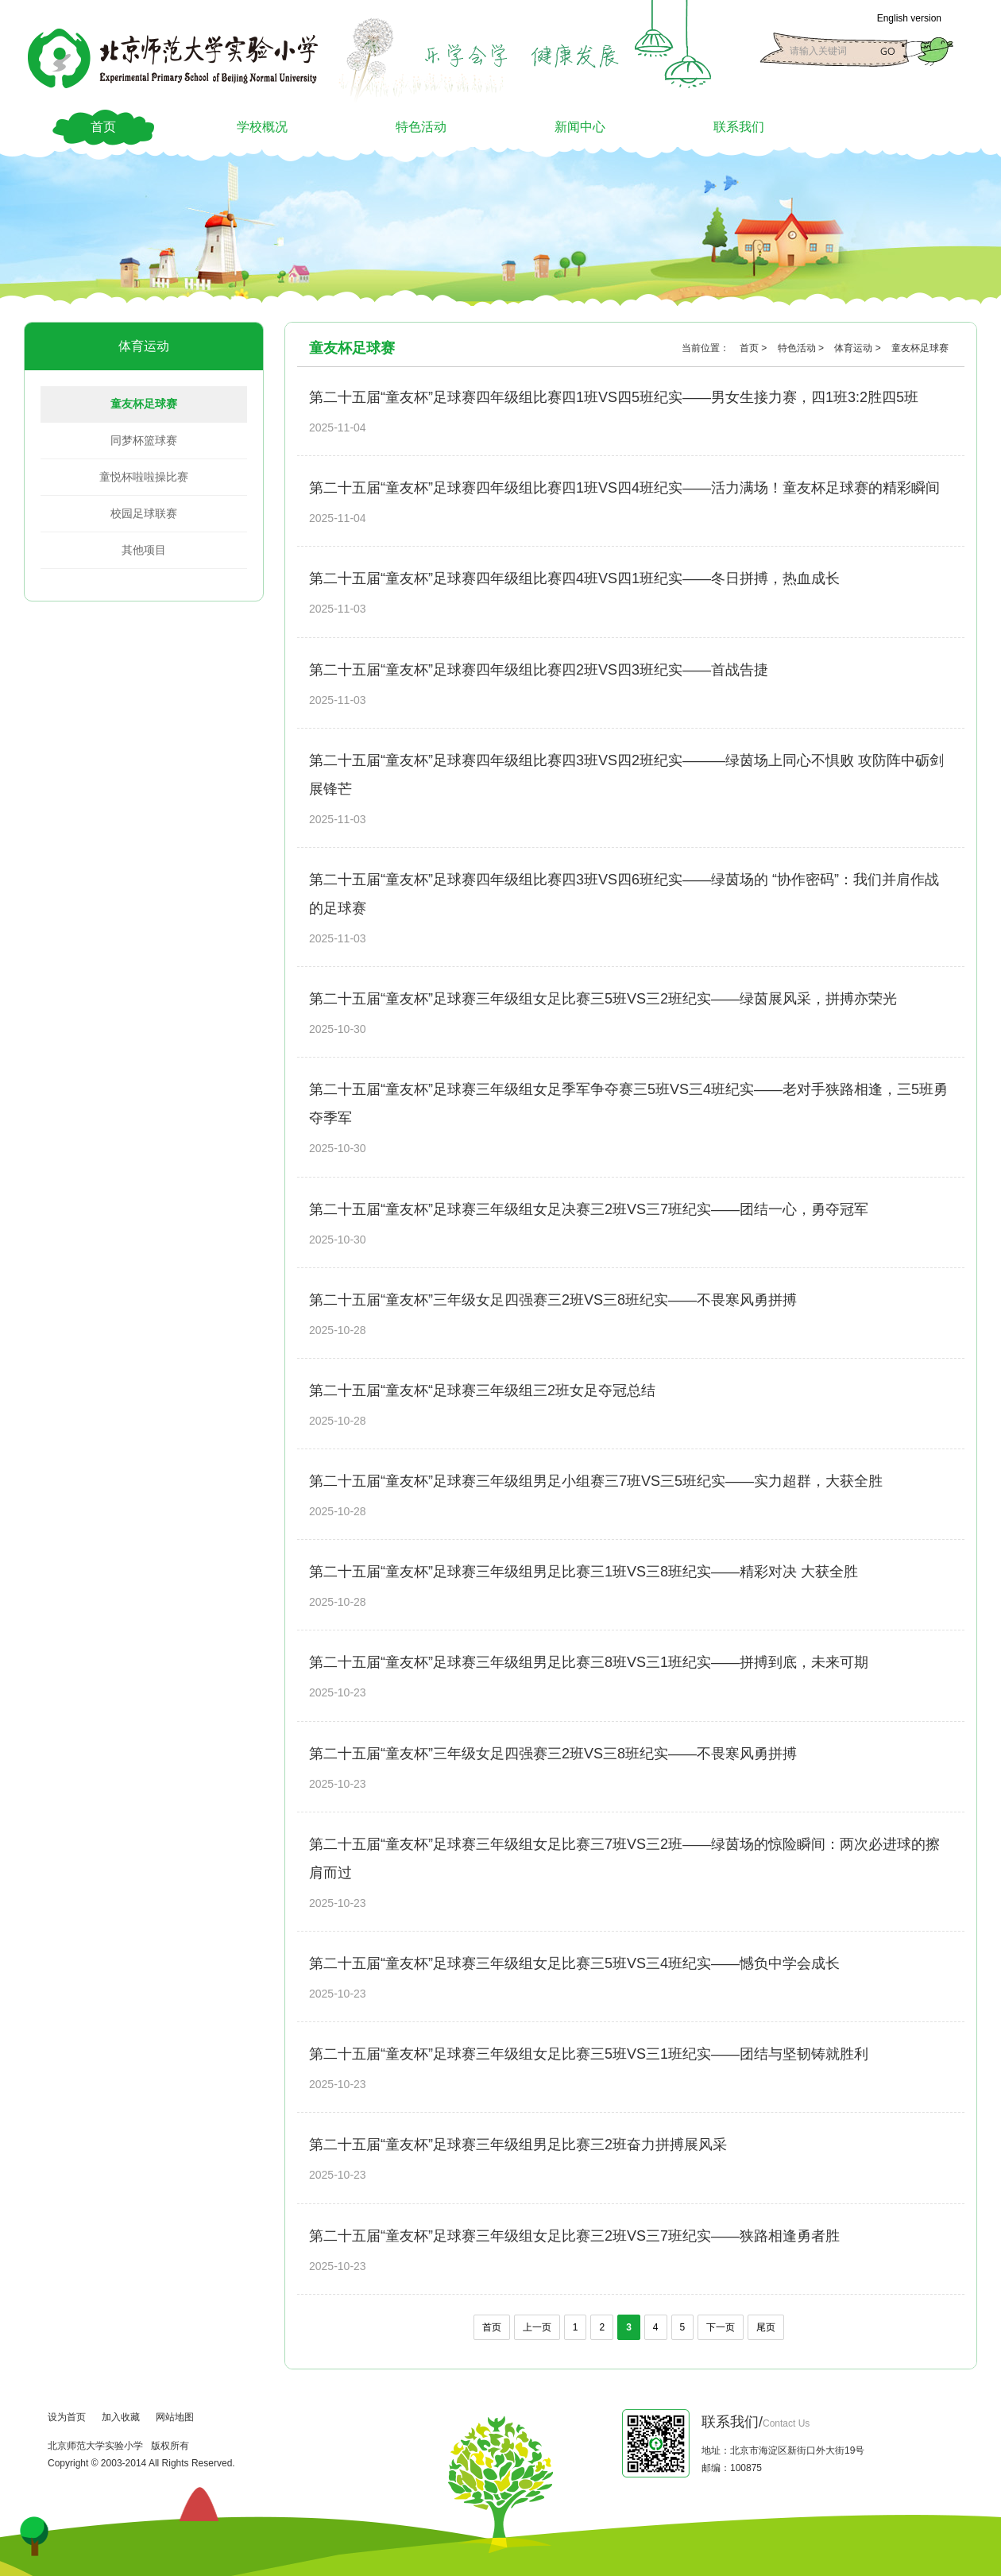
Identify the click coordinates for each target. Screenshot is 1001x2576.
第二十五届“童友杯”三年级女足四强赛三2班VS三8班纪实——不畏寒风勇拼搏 (553, 1300)
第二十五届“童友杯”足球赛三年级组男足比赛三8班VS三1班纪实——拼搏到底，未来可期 (588, 1662)
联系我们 (738, 126)
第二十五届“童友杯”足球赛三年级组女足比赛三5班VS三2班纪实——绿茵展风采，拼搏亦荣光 (603, 999)
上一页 (537, 2327)
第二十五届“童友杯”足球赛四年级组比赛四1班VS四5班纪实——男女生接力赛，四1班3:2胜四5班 (613, 397)
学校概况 (262, 126)
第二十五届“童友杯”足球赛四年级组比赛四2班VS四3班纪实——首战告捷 (538, 670)
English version (909, 18)
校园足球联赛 (143, 513)
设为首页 (67, 2417)
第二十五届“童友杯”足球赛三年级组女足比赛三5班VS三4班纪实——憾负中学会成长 (574, 1963)
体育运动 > (858, 348)
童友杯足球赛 (143, 403)
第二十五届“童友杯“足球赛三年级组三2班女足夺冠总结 (482, 1390)
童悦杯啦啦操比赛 (143, 476)
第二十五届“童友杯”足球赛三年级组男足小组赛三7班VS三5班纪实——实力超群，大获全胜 (596, 1481)
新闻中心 (580, 126)
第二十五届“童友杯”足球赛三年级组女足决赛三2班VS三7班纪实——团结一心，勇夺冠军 (588, 1209)
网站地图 (175, 2417)
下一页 (720, 2327)
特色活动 (421, 126)
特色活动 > (802, 348)
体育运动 (143, 346)
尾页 (765, 2327)
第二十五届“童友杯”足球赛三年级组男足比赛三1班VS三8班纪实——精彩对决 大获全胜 (583, 1572)
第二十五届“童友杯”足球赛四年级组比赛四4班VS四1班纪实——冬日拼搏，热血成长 (574, 578)
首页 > (755, 348)
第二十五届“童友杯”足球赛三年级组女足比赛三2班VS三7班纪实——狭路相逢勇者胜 (574, 2236)
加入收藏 (121, 2417)
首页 (103, 126)
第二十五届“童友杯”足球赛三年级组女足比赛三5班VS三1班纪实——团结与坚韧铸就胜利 (588, 2054)
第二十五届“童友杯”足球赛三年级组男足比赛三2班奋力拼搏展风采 (518, 2144)
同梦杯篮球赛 (143, 440)
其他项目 (144, 549)
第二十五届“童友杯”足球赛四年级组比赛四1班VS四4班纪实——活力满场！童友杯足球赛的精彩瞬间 (624, 488)
